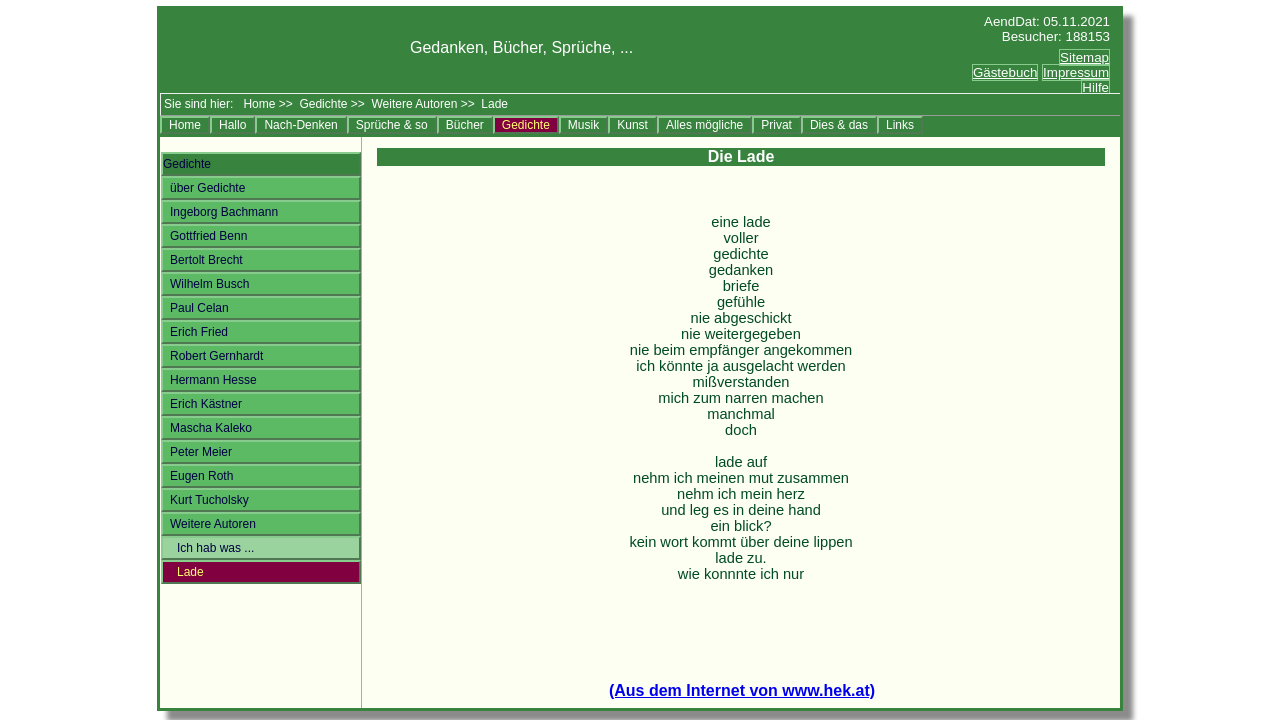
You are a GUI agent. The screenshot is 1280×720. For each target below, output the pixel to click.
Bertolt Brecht (206, 257)
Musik (583, 122)
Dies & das (839, 122)
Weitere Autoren (414, 101)
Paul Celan (199, 305)
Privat (776, 122)
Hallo (232, 122)
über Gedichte (207, 185)
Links (900, 122)
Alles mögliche (704, 122)
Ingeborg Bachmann (224, 209)
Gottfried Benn (208, 233)
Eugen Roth (201, 473)
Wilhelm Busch (209, 281)
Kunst (632, 122)
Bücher (465, 122)
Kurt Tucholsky (209, 497)
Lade (190, 569)
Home (259, 101)
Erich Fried (199, 329)
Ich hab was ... (215, 545)
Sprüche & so (392, 122)
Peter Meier (201, 449)
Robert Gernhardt (216, 353)
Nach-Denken (300, 122)
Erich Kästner (206, 401)
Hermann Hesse (213, 377)
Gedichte (323, 101)
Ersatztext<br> (1030, 84)
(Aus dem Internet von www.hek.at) (742, 690)
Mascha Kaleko (211, 425)
